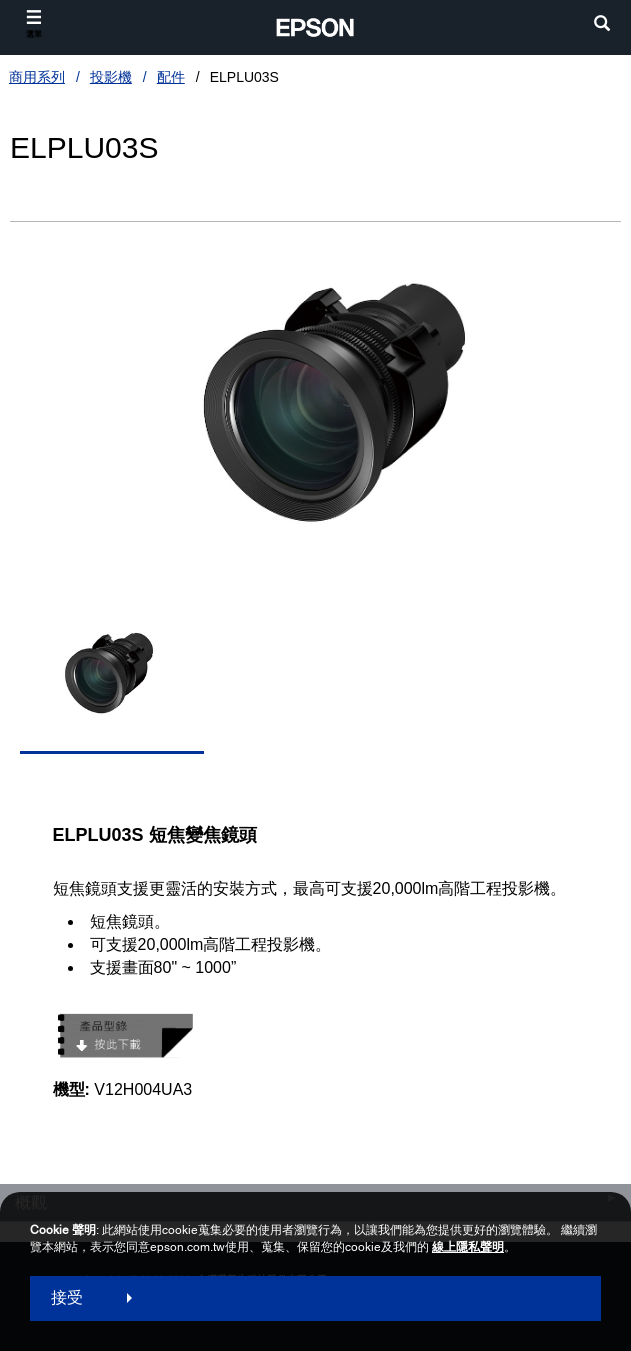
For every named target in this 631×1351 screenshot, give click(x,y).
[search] (602, 25)
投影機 (111, 77)
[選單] (34, 24)
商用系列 (37, 77)
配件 (171, 77)
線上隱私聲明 (468, 1247)
